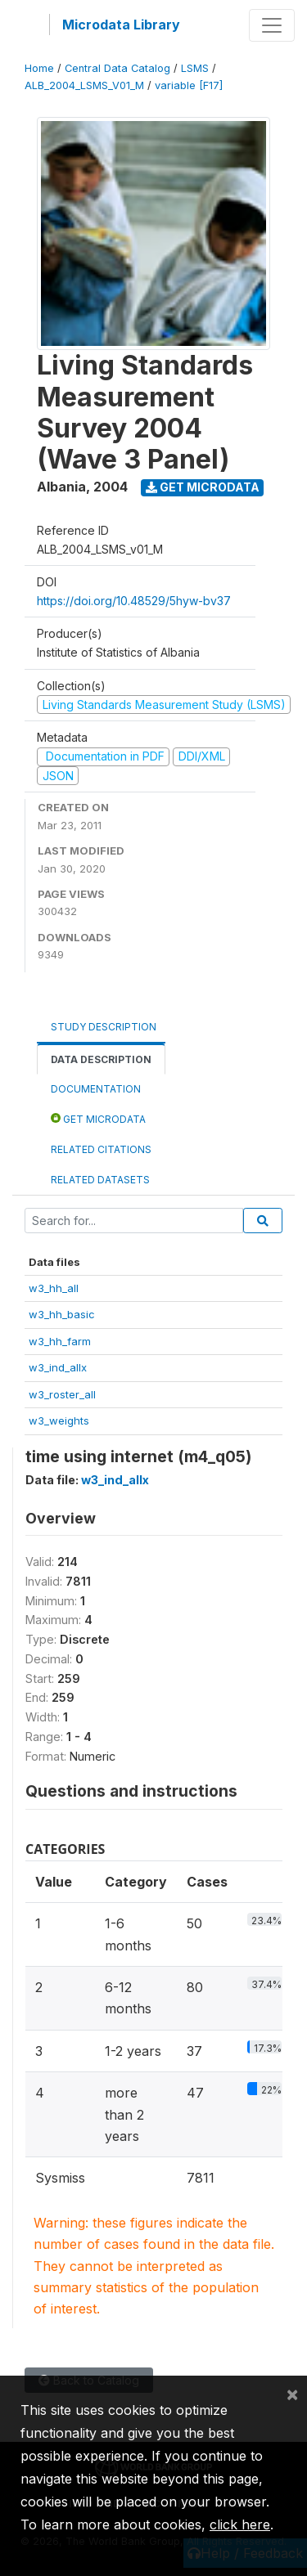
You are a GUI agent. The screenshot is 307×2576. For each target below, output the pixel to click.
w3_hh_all (54, 1288)
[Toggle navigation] (272, 25)
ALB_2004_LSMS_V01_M (84, 85)
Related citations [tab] (101, 1149)
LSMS (195, 68)
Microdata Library (121, 24)
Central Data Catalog (117, 68)
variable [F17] (189, 85)
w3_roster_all (62, 1394)
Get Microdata (203, 487)
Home (39, 68)
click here (240, 2524)
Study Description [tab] (103, 1027)
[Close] (292, 2393)
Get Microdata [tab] (98, 1118)
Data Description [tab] (101, 1059)
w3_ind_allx (58, 1367)
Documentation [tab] (96, 1089)
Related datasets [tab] (100, 1180)
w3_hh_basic (62, 1314)
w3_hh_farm (60, 1341)
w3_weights (59, 1420)
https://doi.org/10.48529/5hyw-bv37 (134, 601)
